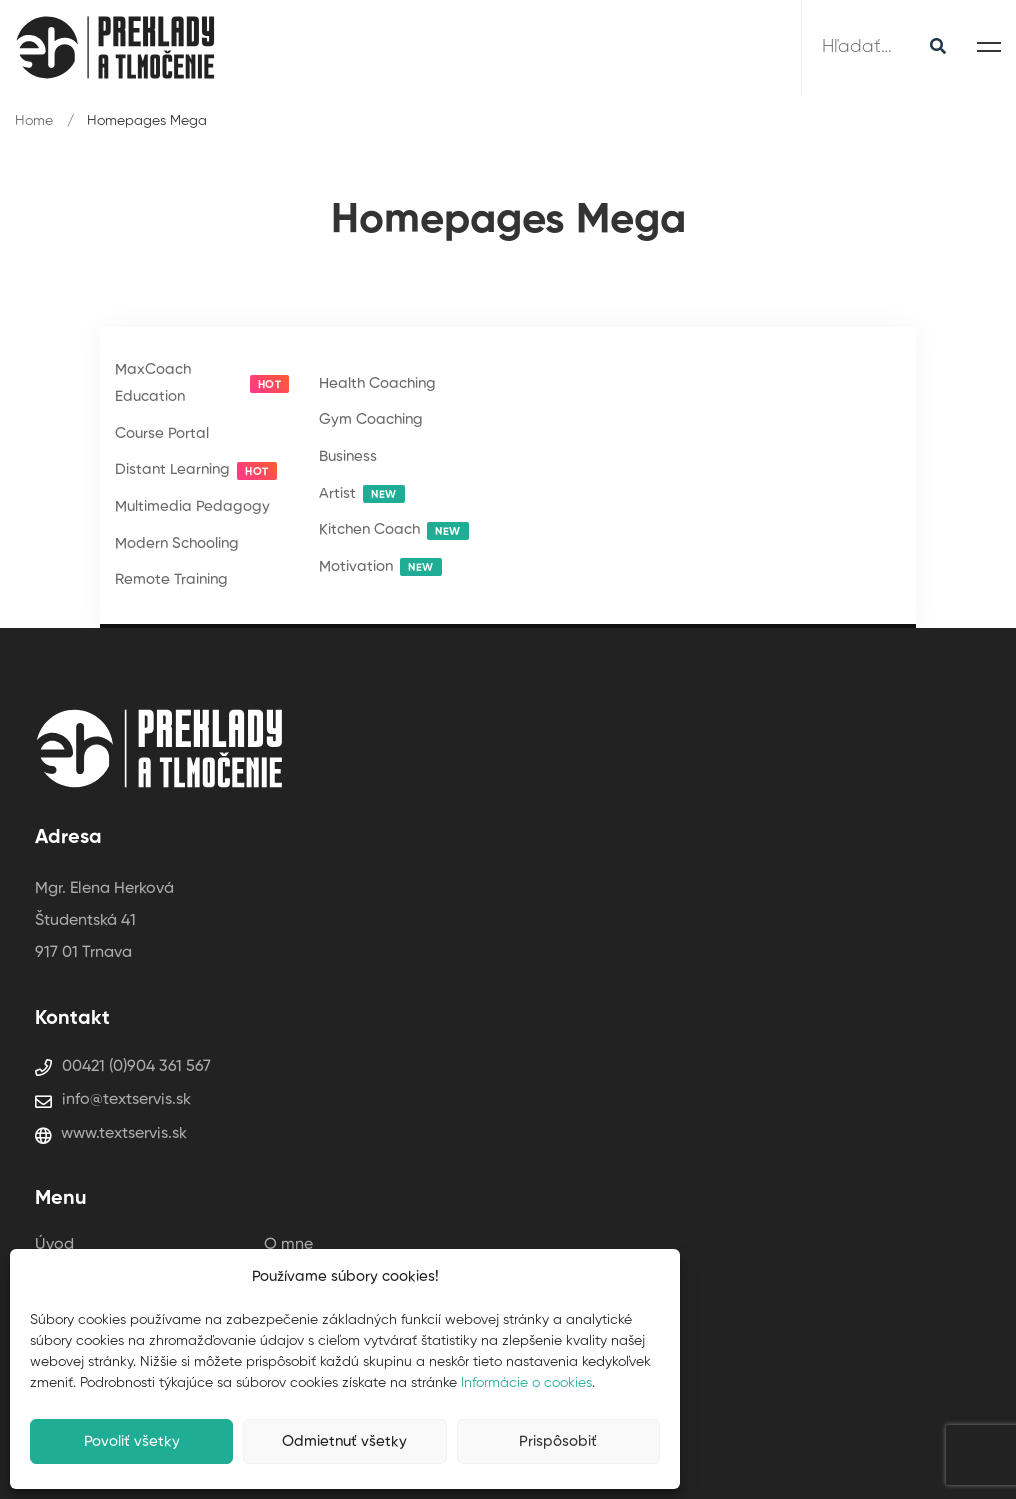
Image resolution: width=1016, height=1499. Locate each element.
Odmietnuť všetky (344, 1441)
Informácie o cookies (526, 1383)
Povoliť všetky (132, 1441)
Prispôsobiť (558, 1441)
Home (34, 121)
